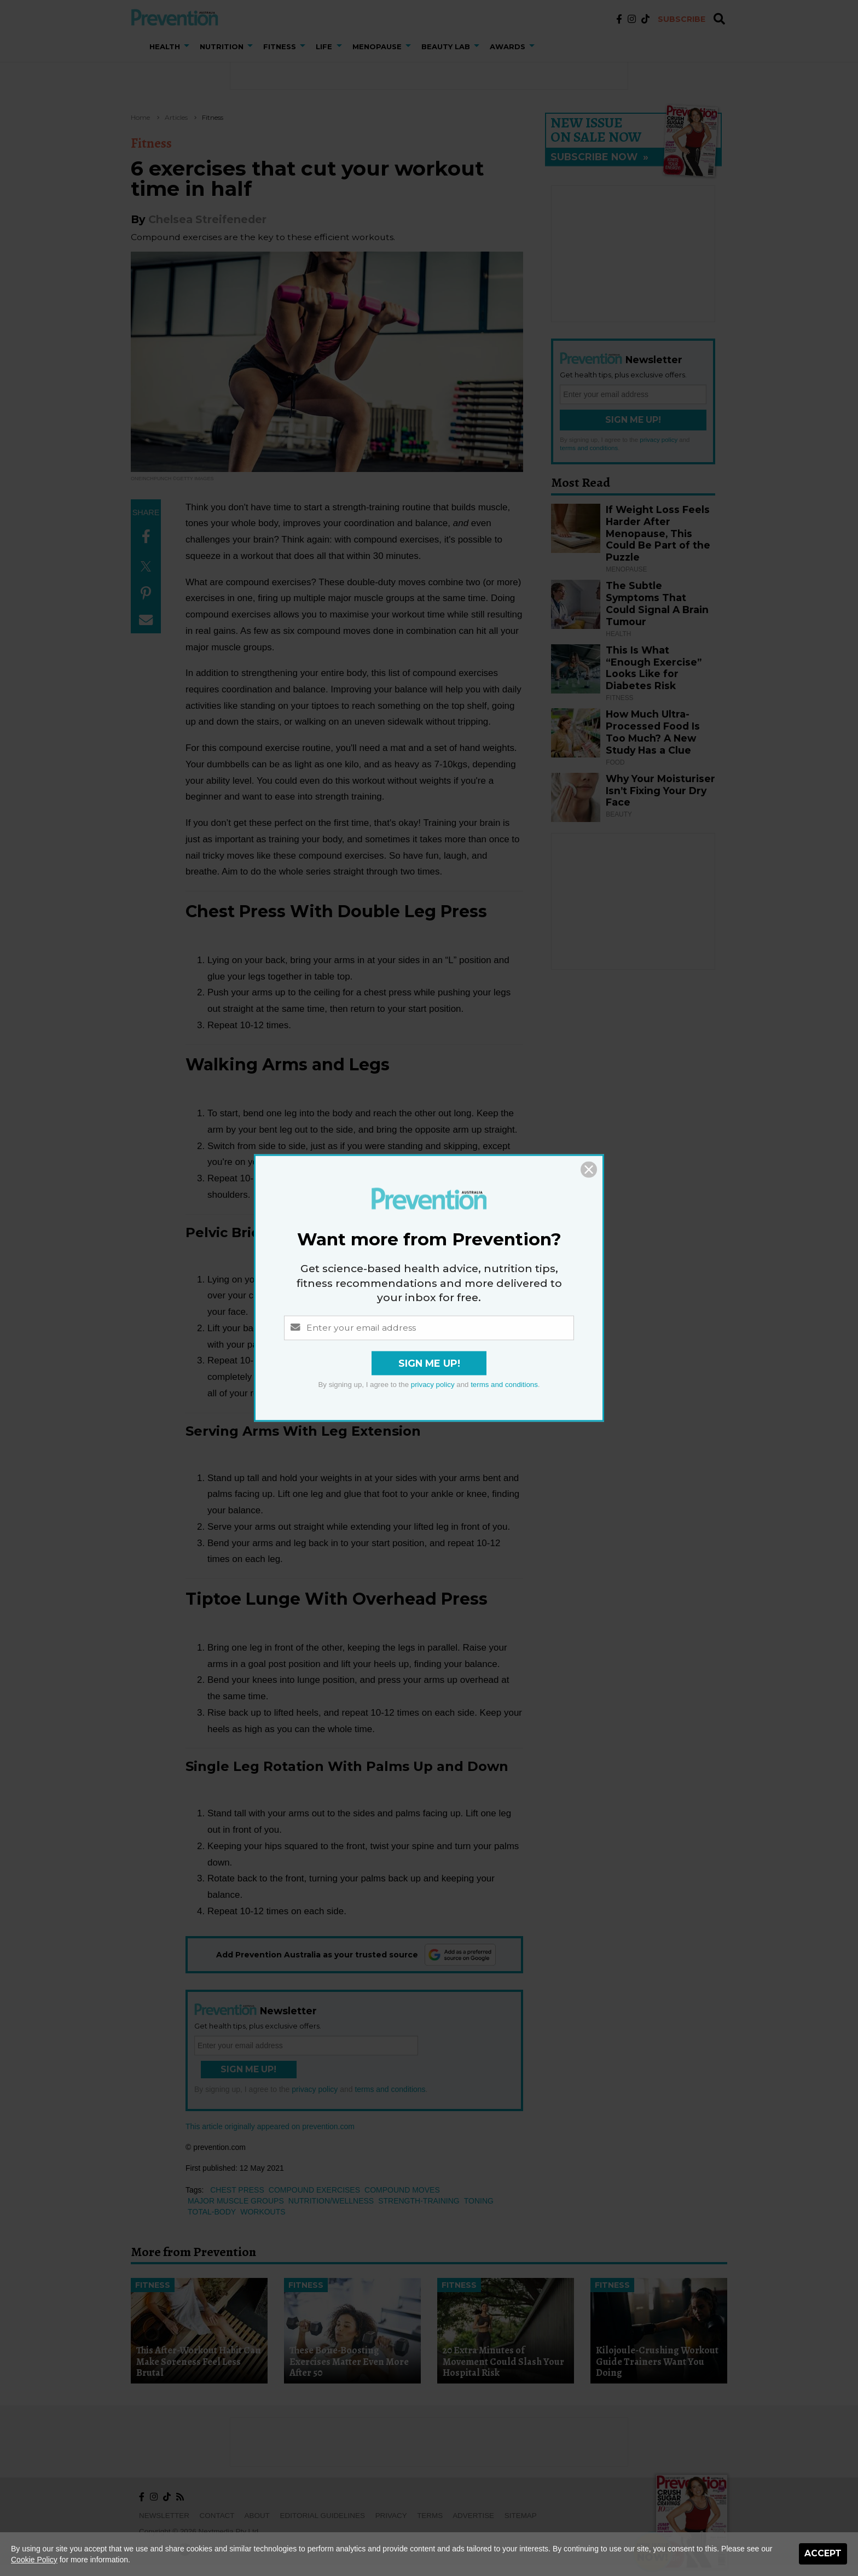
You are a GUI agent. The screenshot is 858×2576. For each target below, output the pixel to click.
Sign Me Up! (429, 1363)
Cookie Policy (34, 2559)
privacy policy (433, 1385)
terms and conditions (504, 1385)
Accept (823, 2553)
